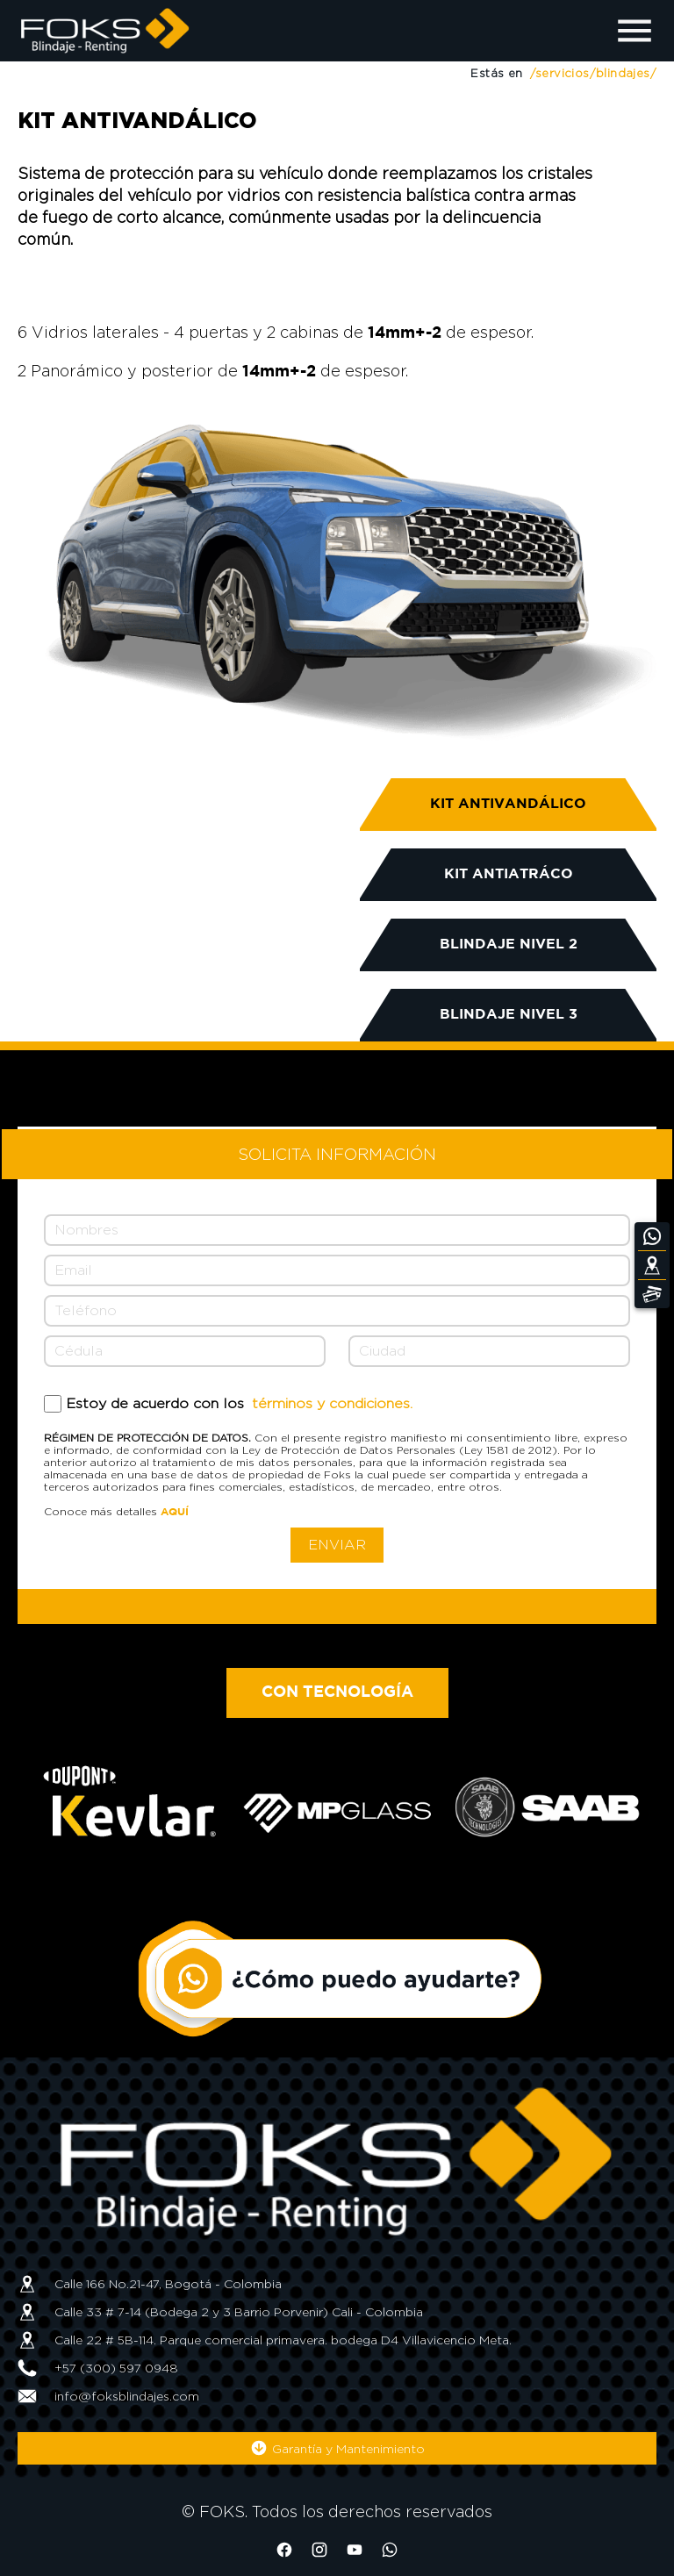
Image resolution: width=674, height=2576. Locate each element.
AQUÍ (175, 1512)
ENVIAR (337, 1544)
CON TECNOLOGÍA (337, 1692)
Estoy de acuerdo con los (239, 1403)
